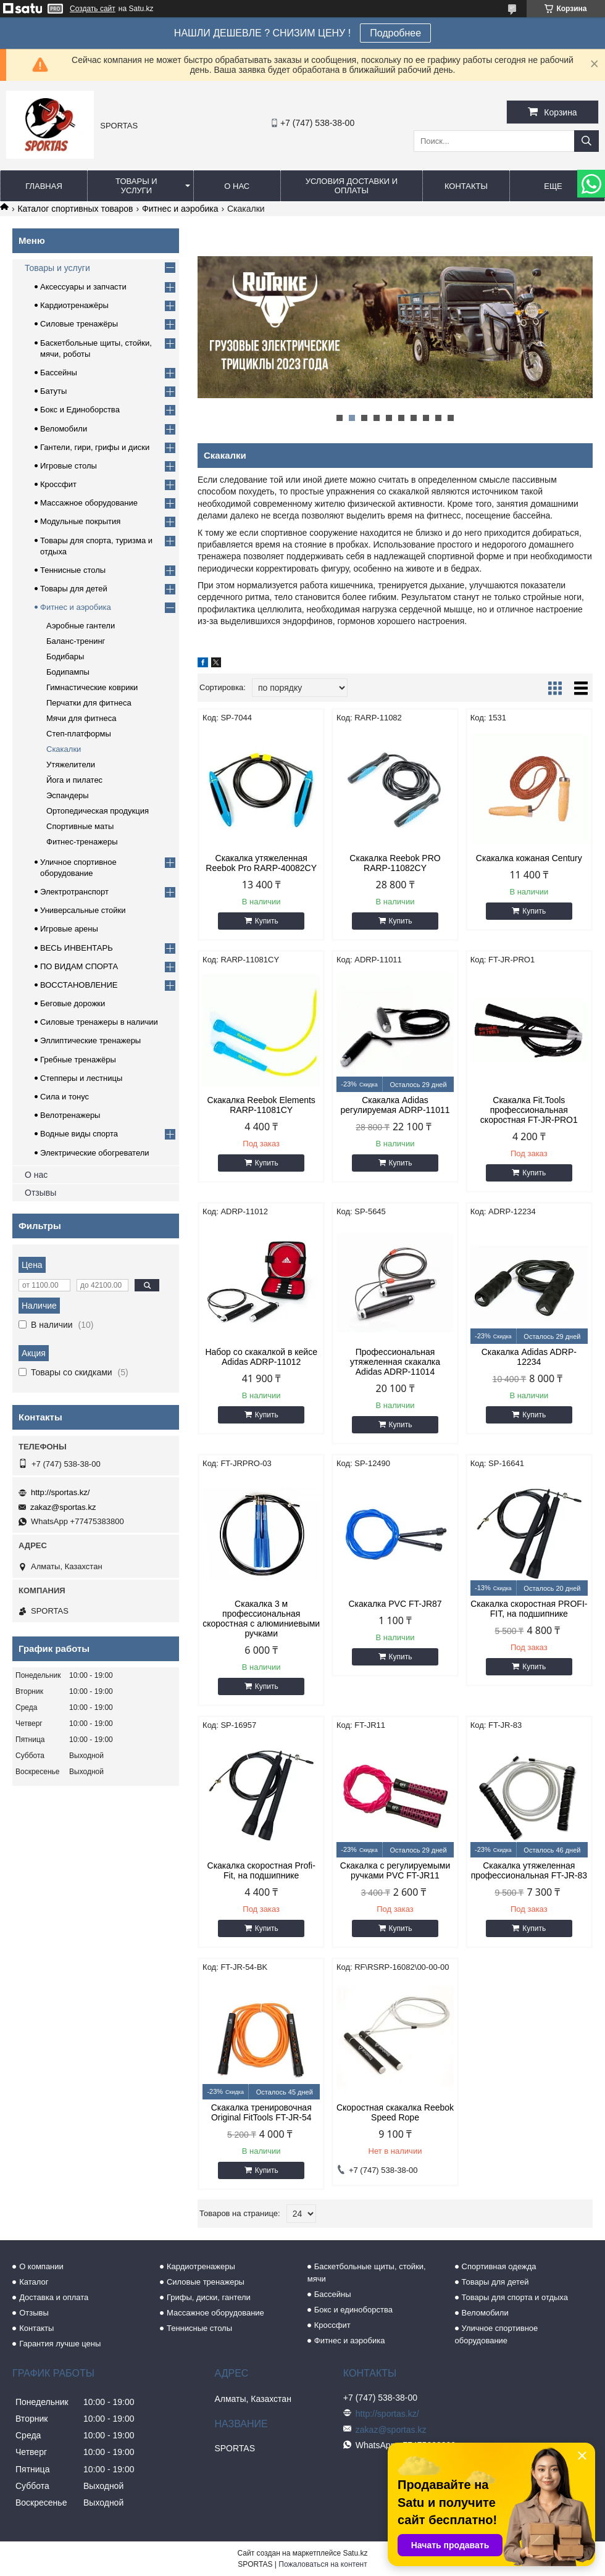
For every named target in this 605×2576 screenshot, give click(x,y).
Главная (43, 186)
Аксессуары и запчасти (83, 286)
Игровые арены (69, 928)
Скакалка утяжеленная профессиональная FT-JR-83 (529, 1870)
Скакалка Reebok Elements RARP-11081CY (261, 1105)
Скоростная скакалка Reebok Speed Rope (395, 2112)
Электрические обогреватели (94, 1152)
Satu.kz (355, 2553)
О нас (236, 186)
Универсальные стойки (83, 910)
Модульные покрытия (80, 521)
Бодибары (65, 656)
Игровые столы (68, 465)
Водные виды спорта (79, 1133)
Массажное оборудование (89, 502)
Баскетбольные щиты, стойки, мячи (366, 2272)
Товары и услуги (136, 186)
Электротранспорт (74, 891)
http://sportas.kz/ (60, 1492)
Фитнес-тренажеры (82, 841)
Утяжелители (70, 764)
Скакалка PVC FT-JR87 (394, 1604)
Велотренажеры (70, 1115)
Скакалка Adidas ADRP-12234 (529, 1357)
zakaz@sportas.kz (63, 1507)
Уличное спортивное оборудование (496, 2334)
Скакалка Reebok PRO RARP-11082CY (394, 863)
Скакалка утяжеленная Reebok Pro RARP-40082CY (261, 863)
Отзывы (40, 1193)
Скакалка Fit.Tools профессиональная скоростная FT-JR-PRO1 (529, 1110)
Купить (266, 921)
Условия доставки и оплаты (352, 186)
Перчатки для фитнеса (88, 702)
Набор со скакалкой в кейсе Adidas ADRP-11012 (261, 1357)
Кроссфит (58, 484)
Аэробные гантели (80, 625)
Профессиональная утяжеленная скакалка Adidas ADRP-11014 (395, 1362)
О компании (41, 2266)
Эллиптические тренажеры (90, 1040)
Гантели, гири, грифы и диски (94, 447)
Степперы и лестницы (81, 1078)
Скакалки (63, 749)
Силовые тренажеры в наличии (99, 1022)
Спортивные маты (80, 826)
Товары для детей (73, 588)
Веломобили (63, 428)
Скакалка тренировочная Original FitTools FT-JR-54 (261, 2112)
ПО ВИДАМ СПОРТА (79, 966)
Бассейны (58, 372)
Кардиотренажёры (74, 305)
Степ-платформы (78, 733)
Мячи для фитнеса (81, 718)
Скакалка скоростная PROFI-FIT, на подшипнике (528, 1609)
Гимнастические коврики (92, 687)
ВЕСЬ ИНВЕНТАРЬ (76, 947)
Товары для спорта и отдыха (515, 2297)
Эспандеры (67, 795)
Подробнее (395, 33)
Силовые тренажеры (205, 2281)
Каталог (33, 2281)
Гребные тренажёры (78, 1059)
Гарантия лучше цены (60, 2343)
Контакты (466, 186)
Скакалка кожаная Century (529, 858)
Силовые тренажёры (79, 323)
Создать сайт (92, 8)
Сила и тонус (64, 1096)
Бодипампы (68, 672)
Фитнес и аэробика (180, 209)
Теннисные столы (73, 570)
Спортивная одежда (499, 2266)
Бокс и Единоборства (80, 409)
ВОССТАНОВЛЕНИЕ (79, 985)
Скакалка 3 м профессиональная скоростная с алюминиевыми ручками (261, 1618)
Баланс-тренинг (75, 641)
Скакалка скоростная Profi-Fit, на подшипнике (261, 1870)
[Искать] (586, 141)
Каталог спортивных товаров (75, 209)
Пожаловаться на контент (322, 2564)
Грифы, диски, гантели (209, 2297)
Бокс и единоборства (353, 2309)
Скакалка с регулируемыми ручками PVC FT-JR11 (395, 1870)
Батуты (53, 391)
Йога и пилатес (74, 780)
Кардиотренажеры (201, 2266)
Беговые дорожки (72, 1003)
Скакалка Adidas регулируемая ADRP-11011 (395, 1105)
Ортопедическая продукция (97, 810)
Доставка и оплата (53, 2297)
